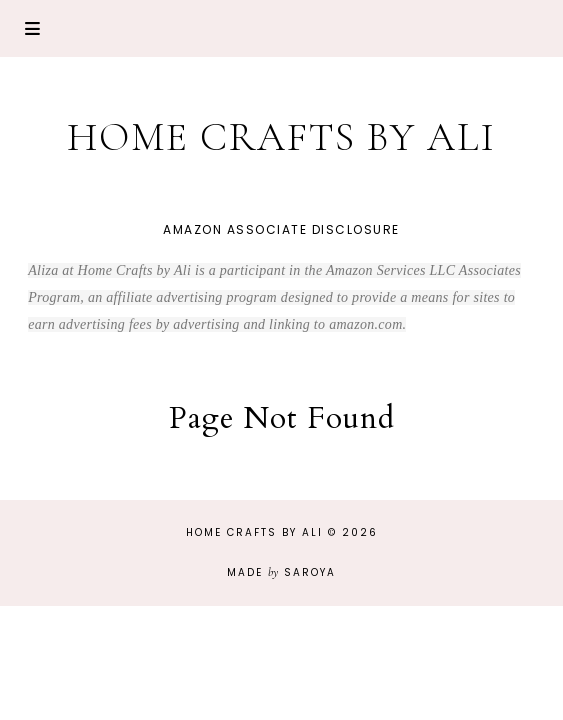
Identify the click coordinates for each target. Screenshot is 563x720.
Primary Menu (32, 28)
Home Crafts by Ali (281, 137)
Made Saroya (281, 572)
